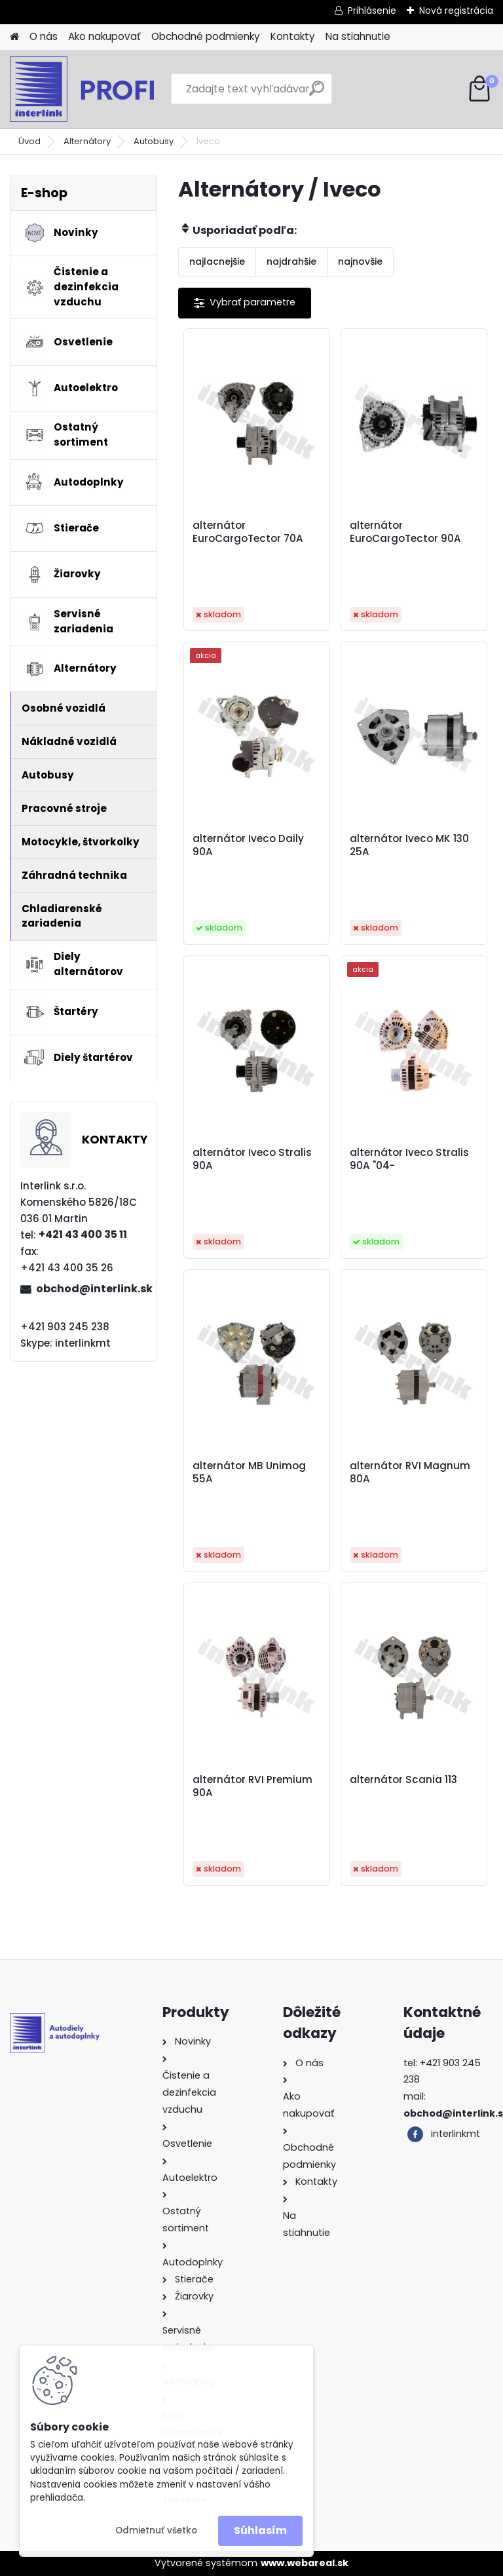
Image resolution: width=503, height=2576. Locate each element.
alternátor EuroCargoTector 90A (405, 532)
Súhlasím (260, 2530)
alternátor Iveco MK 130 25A (409, 845)
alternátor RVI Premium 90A (252, 1786)
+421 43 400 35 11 (83, 1234)
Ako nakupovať (104, 36)
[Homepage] (14, 37)
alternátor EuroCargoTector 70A (248, 532)
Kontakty (292, 36)
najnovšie (360, 261)
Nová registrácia (456, 10)
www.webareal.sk (304, 2562)
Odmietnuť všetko (156, 2530)
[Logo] (100, 89)
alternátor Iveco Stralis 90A (252, 1159)
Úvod (29, 141)
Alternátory (87, 141)
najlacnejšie (217, 261)
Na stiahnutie (358, 36)
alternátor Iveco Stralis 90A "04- (409, 1159)
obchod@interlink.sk (91, 1288)
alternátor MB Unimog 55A (249, 1472)
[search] (316, 93)
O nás (43, 36)
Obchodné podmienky (205, 36)
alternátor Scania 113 (403, 1779)
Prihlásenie (372, 10)
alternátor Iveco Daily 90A (248, 845)
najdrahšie (291, 261)
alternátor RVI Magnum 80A (410, 1472)
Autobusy (154, 141)
